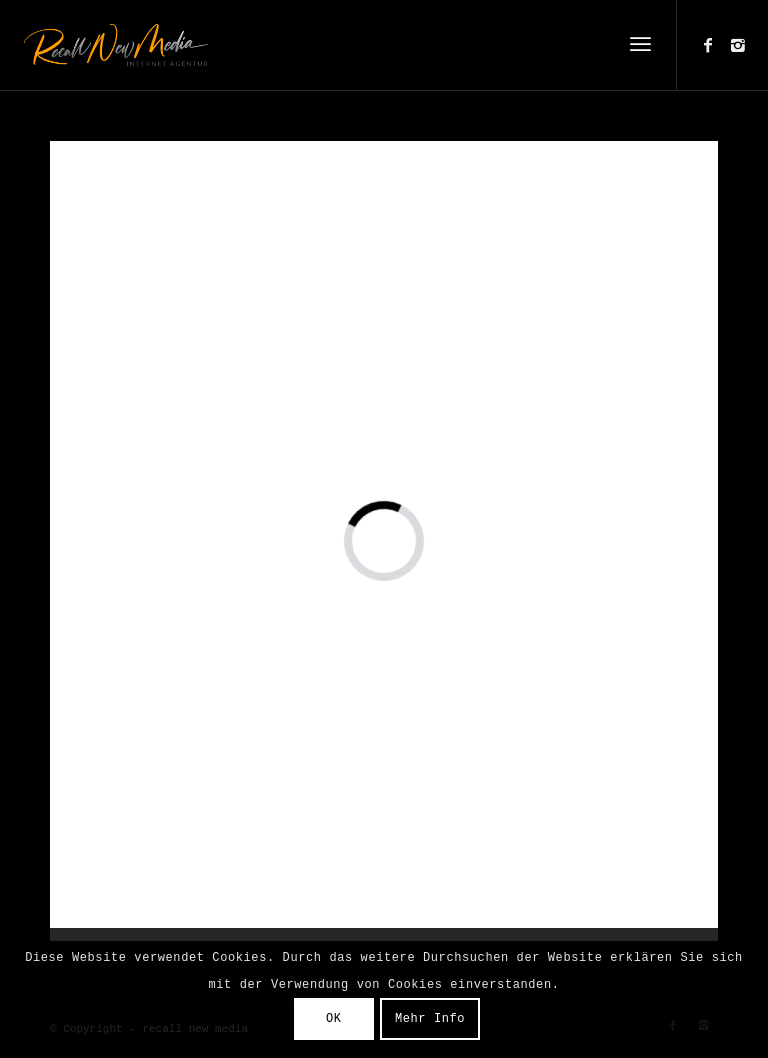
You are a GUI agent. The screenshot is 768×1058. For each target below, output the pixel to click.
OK (334, 1019)
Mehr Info (430, 1019)
